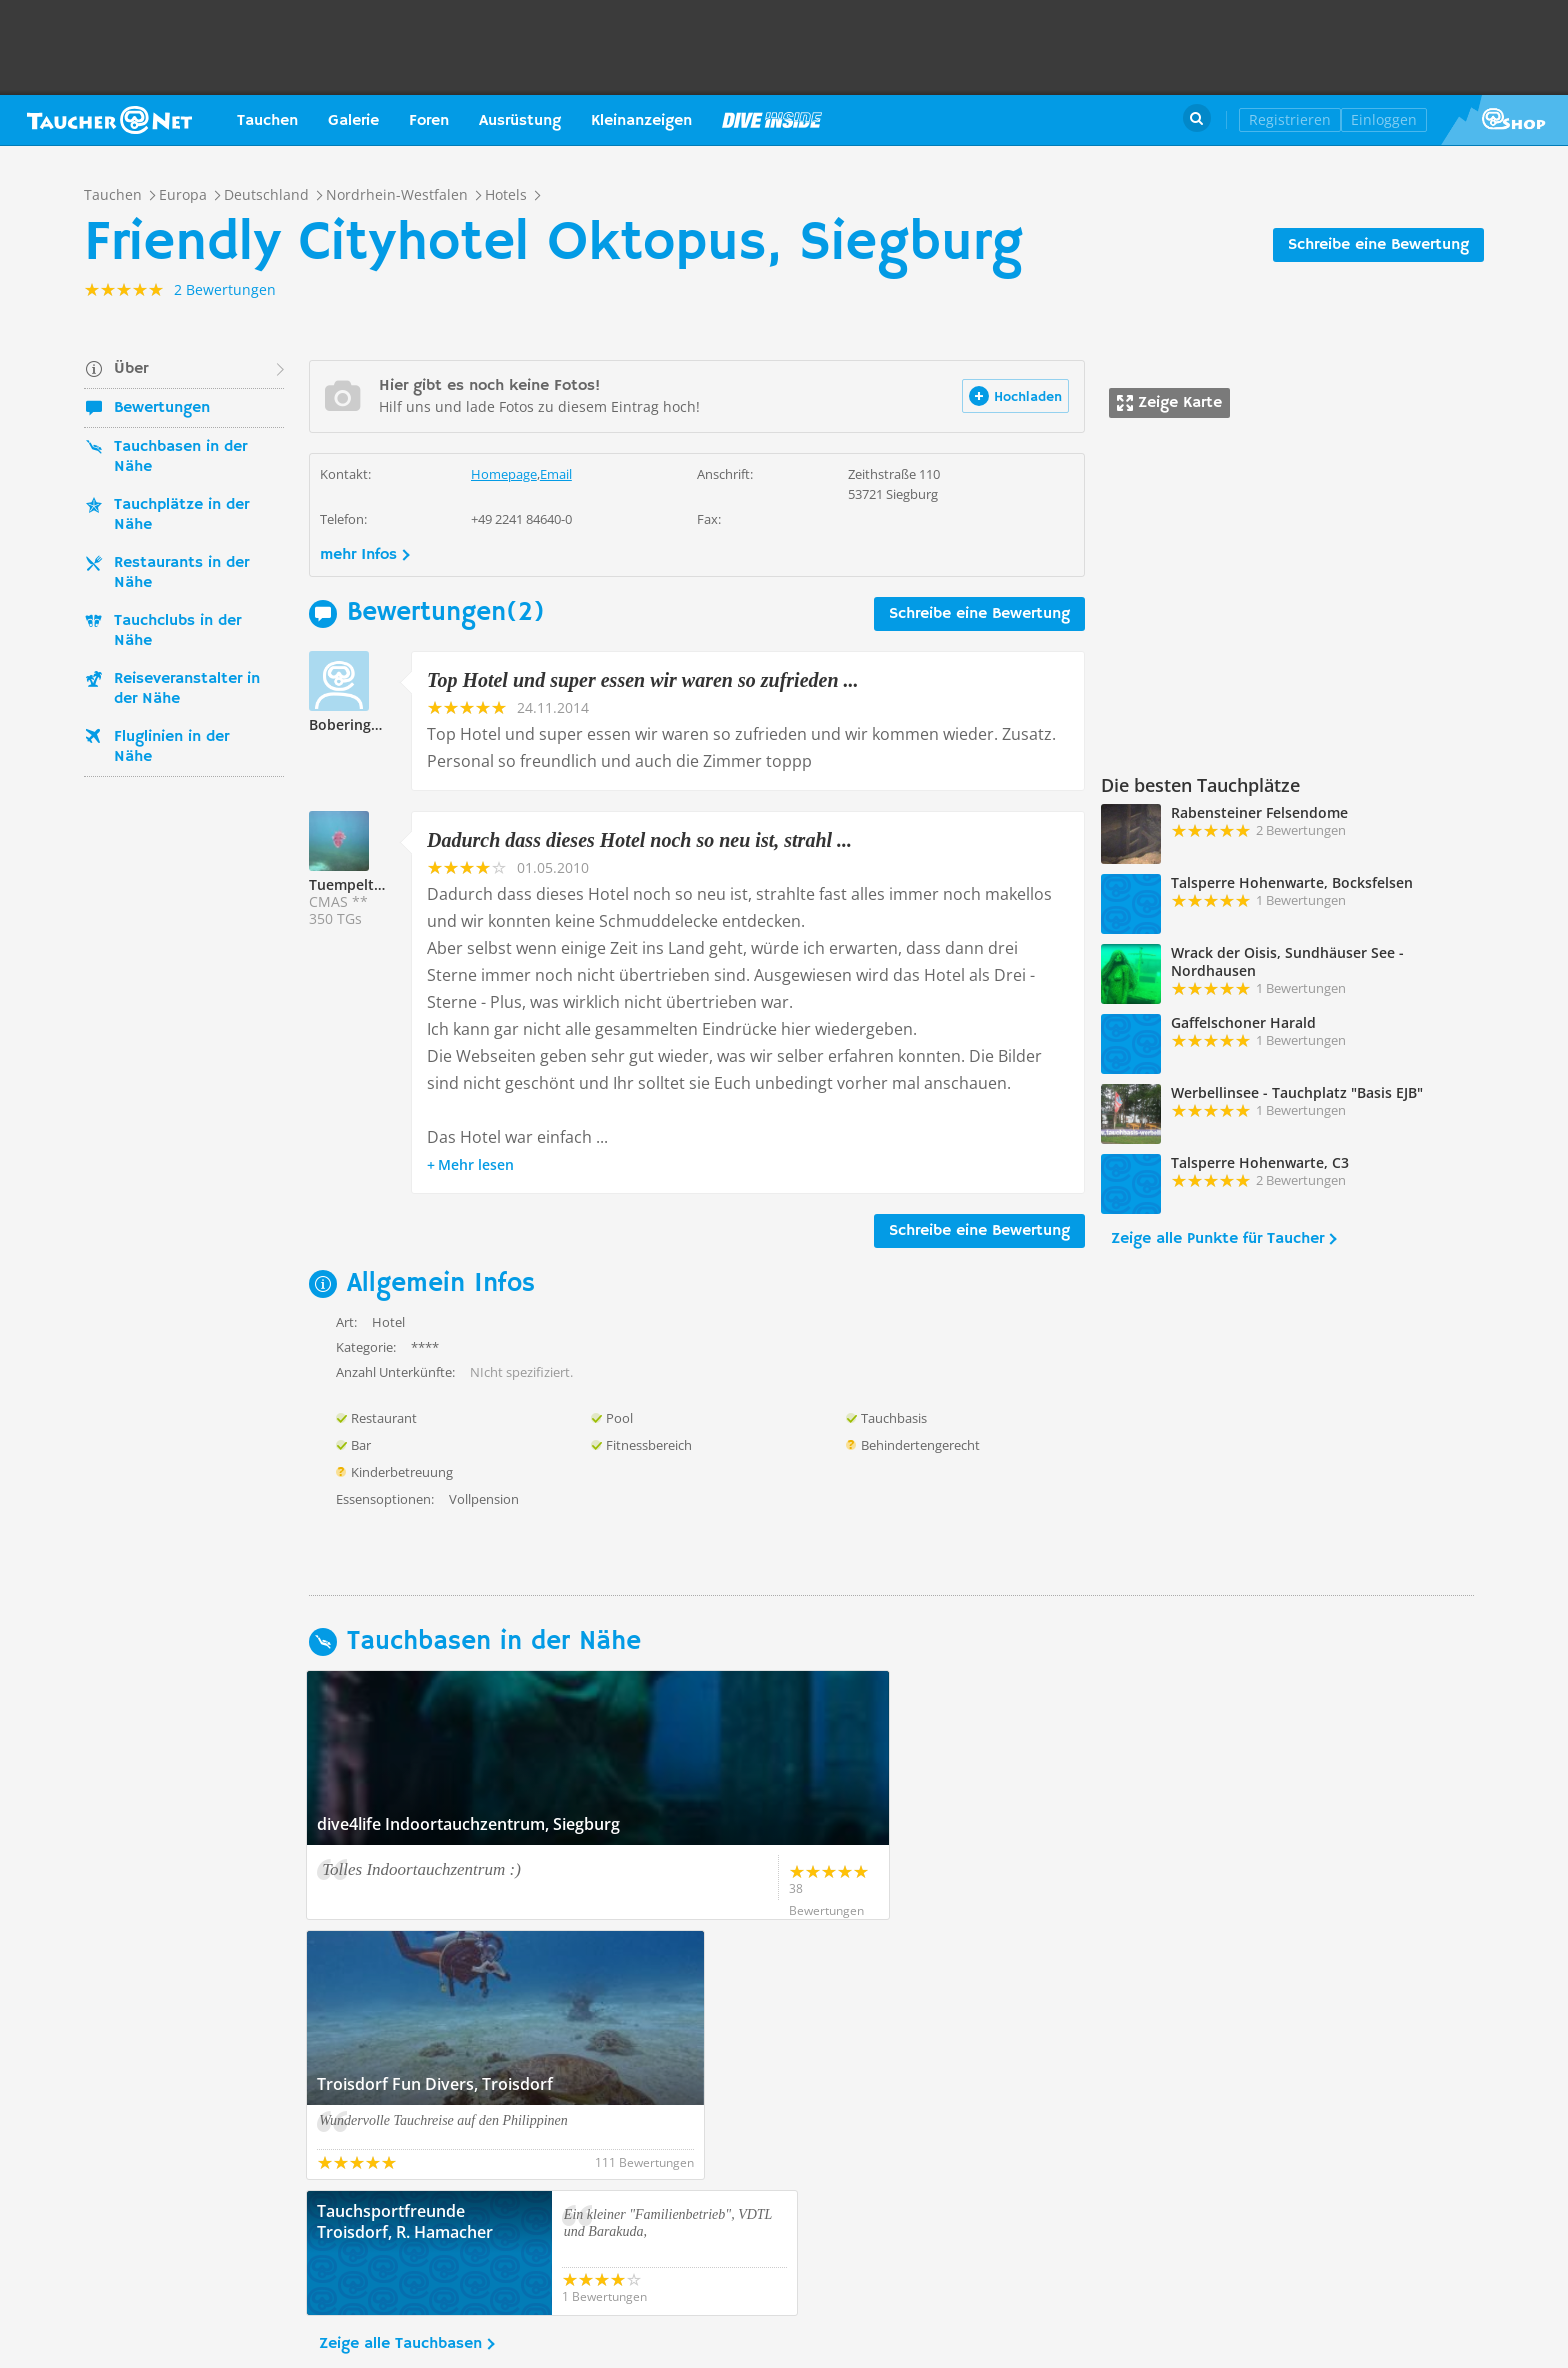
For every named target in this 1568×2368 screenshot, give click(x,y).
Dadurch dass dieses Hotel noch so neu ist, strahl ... (639, 840)
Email (556, 474)
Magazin (772, 120)
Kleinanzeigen (641, 121)
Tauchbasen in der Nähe (180, 457)
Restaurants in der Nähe (181, 573)
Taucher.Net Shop (1504, 120)
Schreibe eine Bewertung (1378, 245)
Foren (429, 121)
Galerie (353, 121)
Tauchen (267, 121)
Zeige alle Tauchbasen (400, 2084)
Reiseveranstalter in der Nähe (187, 689)
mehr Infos (358, 555)
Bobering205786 (364, 724)
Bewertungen (162, 408)
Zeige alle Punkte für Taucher (1217, 1239)
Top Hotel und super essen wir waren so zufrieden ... (643, 680)
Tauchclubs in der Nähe (177, 631)
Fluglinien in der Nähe (171, 747)
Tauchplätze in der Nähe (181, 515)
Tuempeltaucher (365, 884)
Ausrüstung (520, 121)
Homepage (504, 474)
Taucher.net (109, 120)
